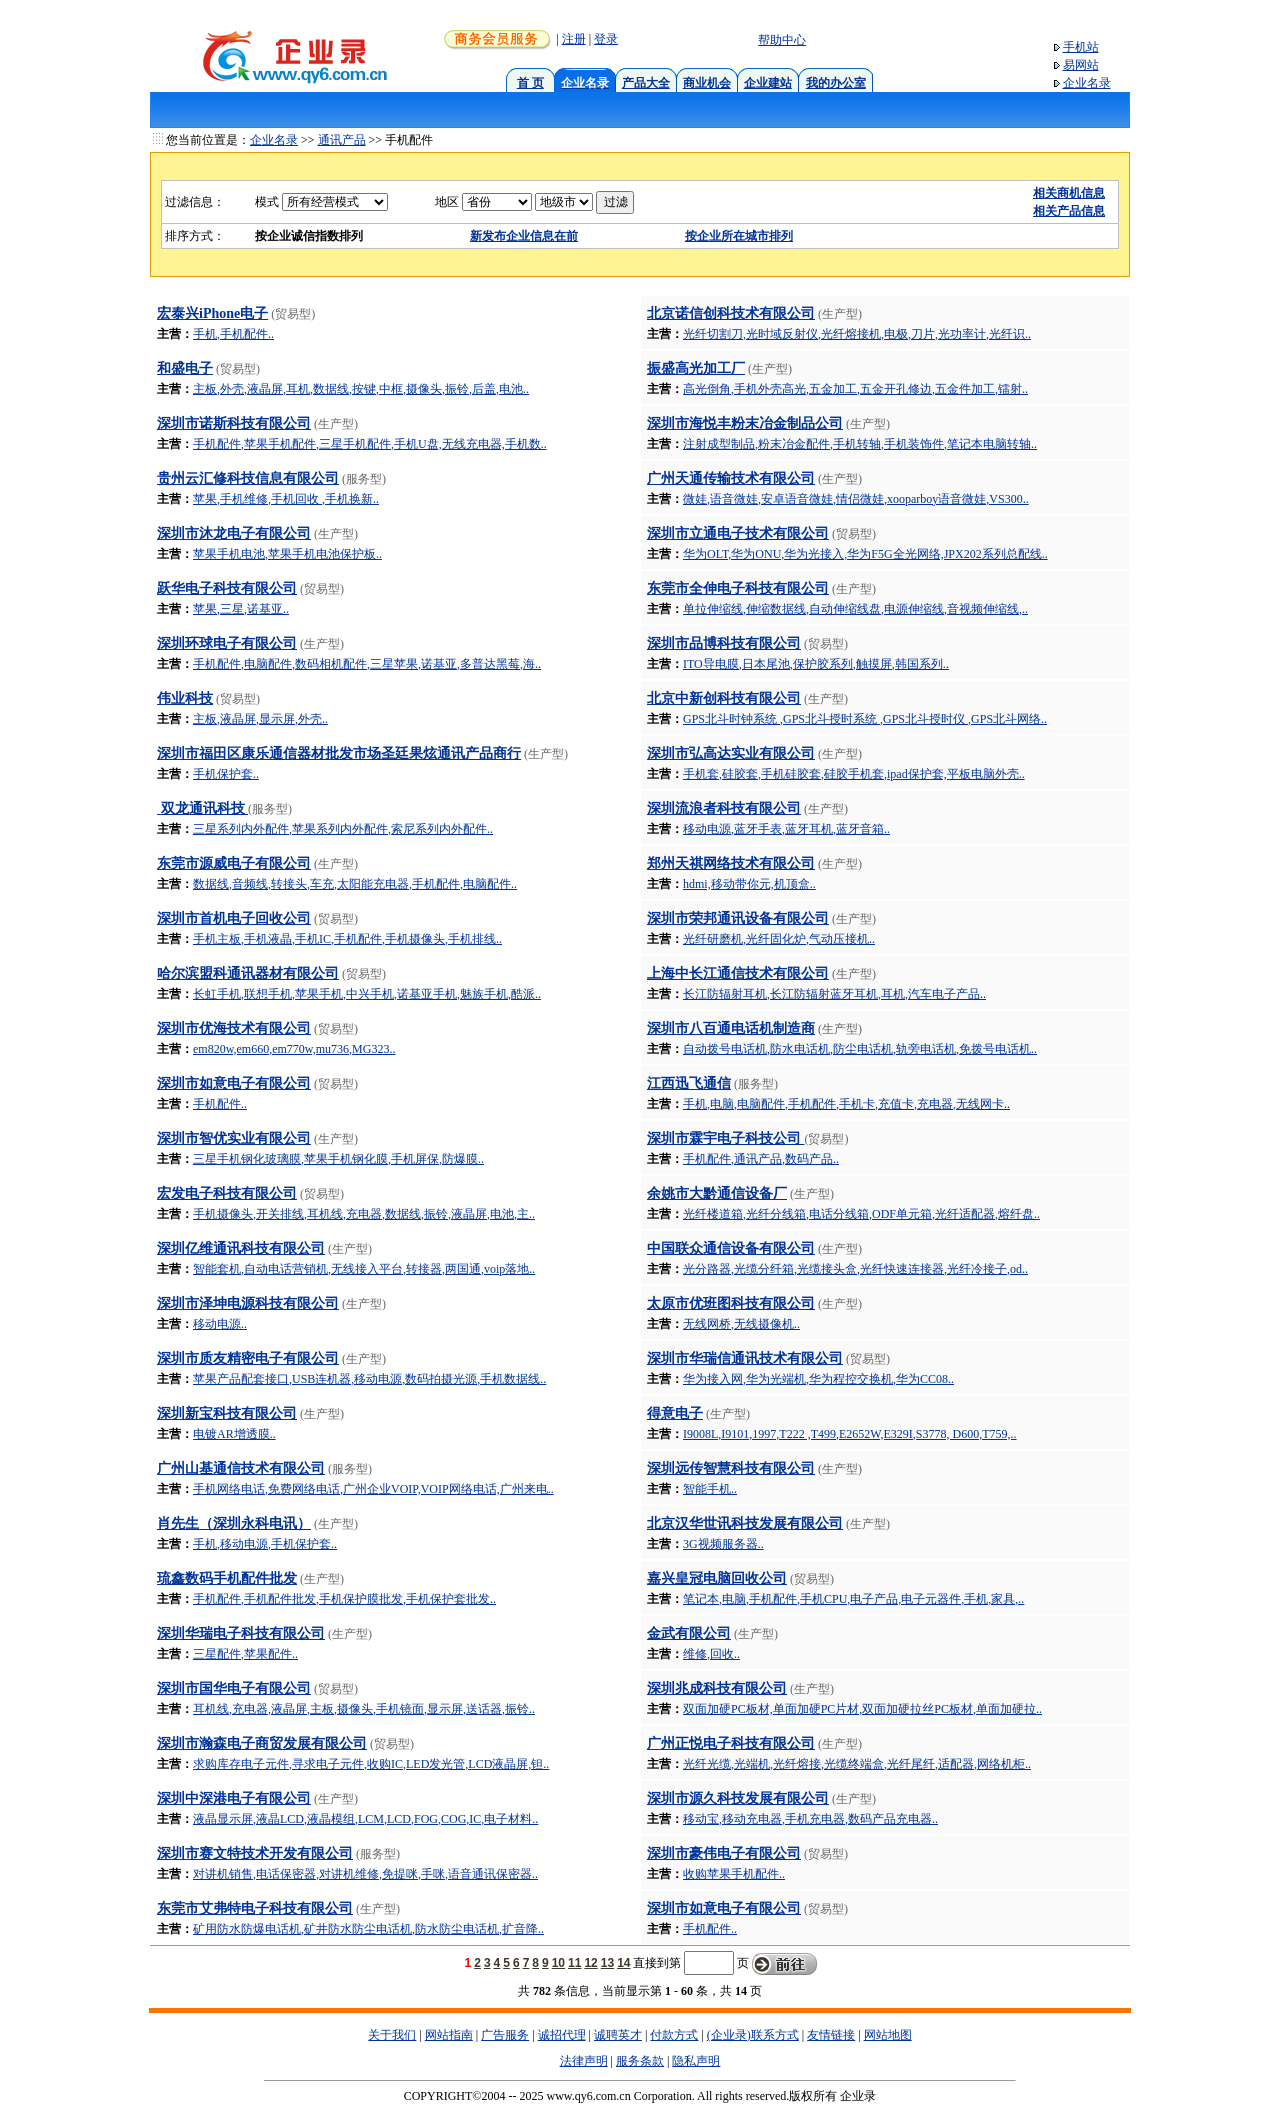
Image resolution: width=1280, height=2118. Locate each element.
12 (590, 1963)
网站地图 (888, 2035)
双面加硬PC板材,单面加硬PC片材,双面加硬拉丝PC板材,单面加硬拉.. (862, 1709)
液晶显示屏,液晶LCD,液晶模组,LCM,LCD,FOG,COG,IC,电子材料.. (365, 1819)
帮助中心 (782, 40)
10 (558, 1963)
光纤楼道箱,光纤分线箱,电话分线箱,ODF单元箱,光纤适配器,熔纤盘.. (861, 1214)
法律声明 (584, 2061)
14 (623, 1963)
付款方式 (674, 2035)
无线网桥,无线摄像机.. (741, 1324)
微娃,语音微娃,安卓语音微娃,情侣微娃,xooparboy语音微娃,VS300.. (856, 499)
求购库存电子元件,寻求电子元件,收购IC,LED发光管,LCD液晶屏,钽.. (371, 1764)
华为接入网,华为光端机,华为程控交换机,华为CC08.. (818, 1379)
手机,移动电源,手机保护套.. (265, 1544)
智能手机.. (710, 1489)
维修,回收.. (711, 1654)
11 (574, 1963)
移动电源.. (220, 1324)
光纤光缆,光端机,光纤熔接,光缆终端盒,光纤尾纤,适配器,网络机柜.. (857, 1764)
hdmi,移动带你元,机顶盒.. (749, 884)
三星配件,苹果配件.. (245, 1654)
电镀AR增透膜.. (234, 1434)
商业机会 (707, 83)
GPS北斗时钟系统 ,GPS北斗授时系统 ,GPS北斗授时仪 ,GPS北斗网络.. (865, 719)
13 (607, 1963)
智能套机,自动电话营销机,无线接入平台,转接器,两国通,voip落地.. (364, 1269)
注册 (574, 39)
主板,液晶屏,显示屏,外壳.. (260, 719)
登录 (606, 39)
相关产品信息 (1069, 211)
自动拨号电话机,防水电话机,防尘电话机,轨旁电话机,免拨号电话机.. (860, 1049)
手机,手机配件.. (233, 334)
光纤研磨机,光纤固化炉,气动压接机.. (779, 939)
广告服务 (505, 2035)
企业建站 (768, 83)
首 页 (530, 83)
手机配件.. (220, 1104)
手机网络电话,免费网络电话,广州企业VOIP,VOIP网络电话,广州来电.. (373, 1489)
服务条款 (640, 2061)
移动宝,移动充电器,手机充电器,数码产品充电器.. (810, 1819)
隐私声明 (696, 2061)
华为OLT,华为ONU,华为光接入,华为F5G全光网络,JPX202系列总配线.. (865, 554)
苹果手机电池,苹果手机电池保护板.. (287, 554)
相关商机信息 (1069, 193)
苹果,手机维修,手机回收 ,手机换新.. (286, 499)
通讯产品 (342, 140)
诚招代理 (562, 2035)
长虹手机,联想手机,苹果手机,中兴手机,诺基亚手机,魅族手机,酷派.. (367, 994)
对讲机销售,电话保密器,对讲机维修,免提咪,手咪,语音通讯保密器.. (365, 1874)
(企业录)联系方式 (753, 2035)
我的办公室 (836, 83)
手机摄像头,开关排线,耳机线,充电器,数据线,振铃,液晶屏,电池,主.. (364, 1214)
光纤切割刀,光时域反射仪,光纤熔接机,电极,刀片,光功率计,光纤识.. (857, 334)
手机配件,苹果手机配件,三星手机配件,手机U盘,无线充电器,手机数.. (370, 444)
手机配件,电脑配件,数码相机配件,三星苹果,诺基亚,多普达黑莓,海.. (367, 664)
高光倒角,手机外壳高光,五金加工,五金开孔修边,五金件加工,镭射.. (855, 389)
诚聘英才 (618, 2035)
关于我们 (392, 2035)
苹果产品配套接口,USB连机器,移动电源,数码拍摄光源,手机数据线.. (369, 1379)
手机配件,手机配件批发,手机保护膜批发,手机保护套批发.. (344, 1599)
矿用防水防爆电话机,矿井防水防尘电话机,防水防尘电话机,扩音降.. (368, 1929)
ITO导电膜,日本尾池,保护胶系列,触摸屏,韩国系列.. (816, 664)
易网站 (1081, 65)
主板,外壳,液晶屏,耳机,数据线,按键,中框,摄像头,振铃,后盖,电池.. (361, 389)
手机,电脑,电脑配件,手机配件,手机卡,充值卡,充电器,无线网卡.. (846, 1104)
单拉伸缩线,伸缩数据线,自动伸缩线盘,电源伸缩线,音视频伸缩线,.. (855, 609)
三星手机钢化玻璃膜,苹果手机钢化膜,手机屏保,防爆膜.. (338, 1159)
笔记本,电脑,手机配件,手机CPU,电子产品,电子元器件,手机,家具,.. (853, 1599)
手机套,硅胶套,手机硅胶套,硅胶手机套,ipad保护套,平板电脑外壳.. (854, 774)
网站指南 (449, 2035)
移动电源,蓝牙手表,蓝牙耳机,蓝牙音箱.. (786, 829)
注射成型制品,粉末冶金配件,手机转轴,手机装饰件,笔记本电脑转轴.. (860, 444)
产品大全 (646, 83)
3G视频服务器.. (723, 1544)
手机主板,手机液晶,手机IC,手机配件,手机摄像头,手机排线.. (347, 939)
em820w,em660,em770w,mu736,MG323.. (294, 1049)
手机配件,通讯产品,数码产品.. (761, 1159)
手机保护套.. (226, 774)
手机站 (1081, 47)
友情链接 (831, 2035)
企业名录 (1087, 83)
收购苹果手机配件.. (734, 1874)
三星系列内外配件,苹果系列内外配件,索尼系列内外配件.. (343, 829)
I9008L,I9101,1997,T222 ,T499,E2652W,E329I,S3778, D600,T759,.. (850, 1434)
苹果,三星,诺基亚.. (241, 609)
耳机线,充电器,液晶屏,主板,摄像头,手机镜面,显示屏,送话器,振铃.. (364, 1709)
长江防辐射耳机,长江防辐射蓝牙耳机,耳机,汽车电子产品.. (834, 994)
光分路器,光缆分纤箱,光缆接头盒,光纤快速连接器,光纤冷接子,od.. (855, 1269)
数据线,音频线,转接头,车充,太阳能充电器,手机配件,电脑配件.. (355, 884)
